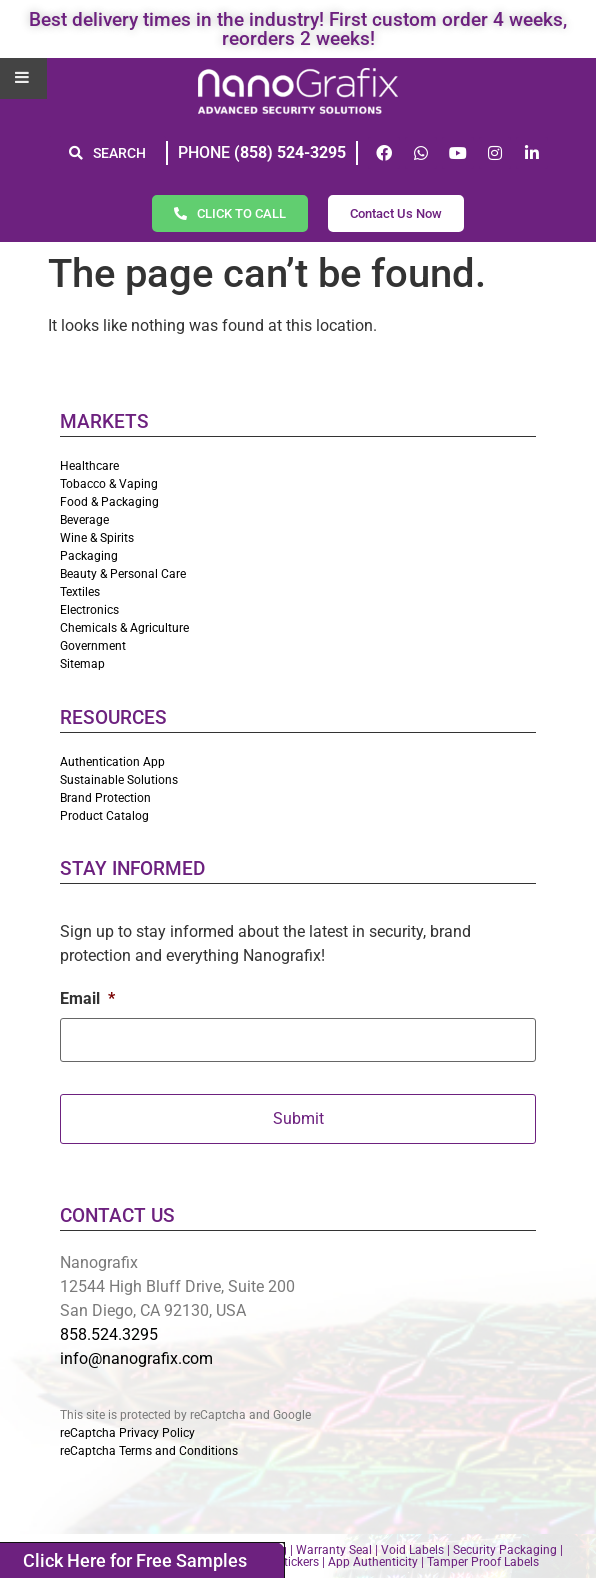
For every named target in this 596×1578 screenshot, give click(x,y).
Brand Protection (105, 798)
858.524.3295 (109, 1334)
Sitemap (82, 664)
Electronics (89, 610)
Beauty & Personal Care (123, 574)
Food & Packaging (109, 502)
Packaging (89, 556)
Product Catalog (104, 816)
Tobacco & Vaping (109, 484)
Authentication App (112, 762)
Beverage (84, 520)
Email (87, 998)
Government (93, 646)
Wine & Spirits (97, 538)
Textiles (80, 592)
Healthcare (89, 466)
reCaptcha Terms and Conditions (149, 1451)
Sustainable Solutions (119, 780)
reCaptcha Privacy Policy (127, 1433)
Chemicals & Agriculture (124, 628)
